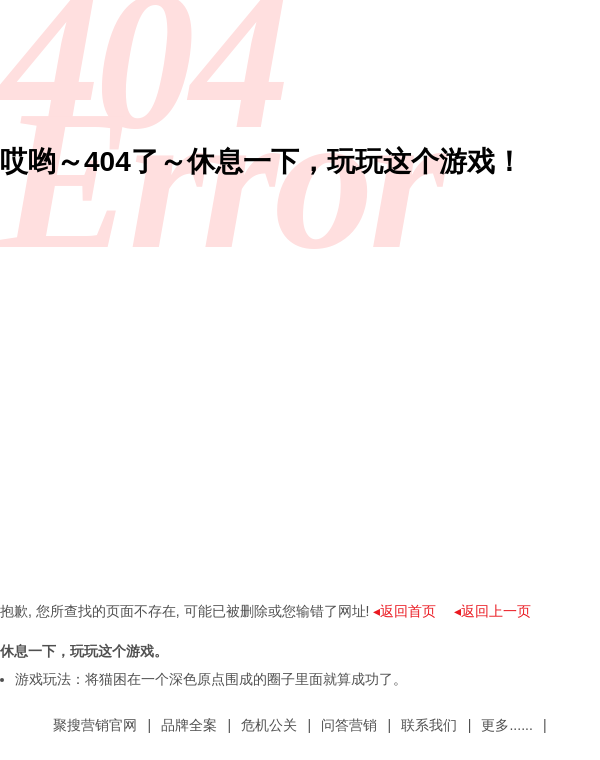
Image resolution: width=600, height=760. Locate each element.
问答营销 (349, 725)
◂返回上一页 (492, 611)
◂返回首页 (404, 611)
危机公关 (269, 725)
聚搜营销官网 (95, 725)
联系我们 (429, 725)
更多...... (506, 725)
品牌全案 (189, 725)
